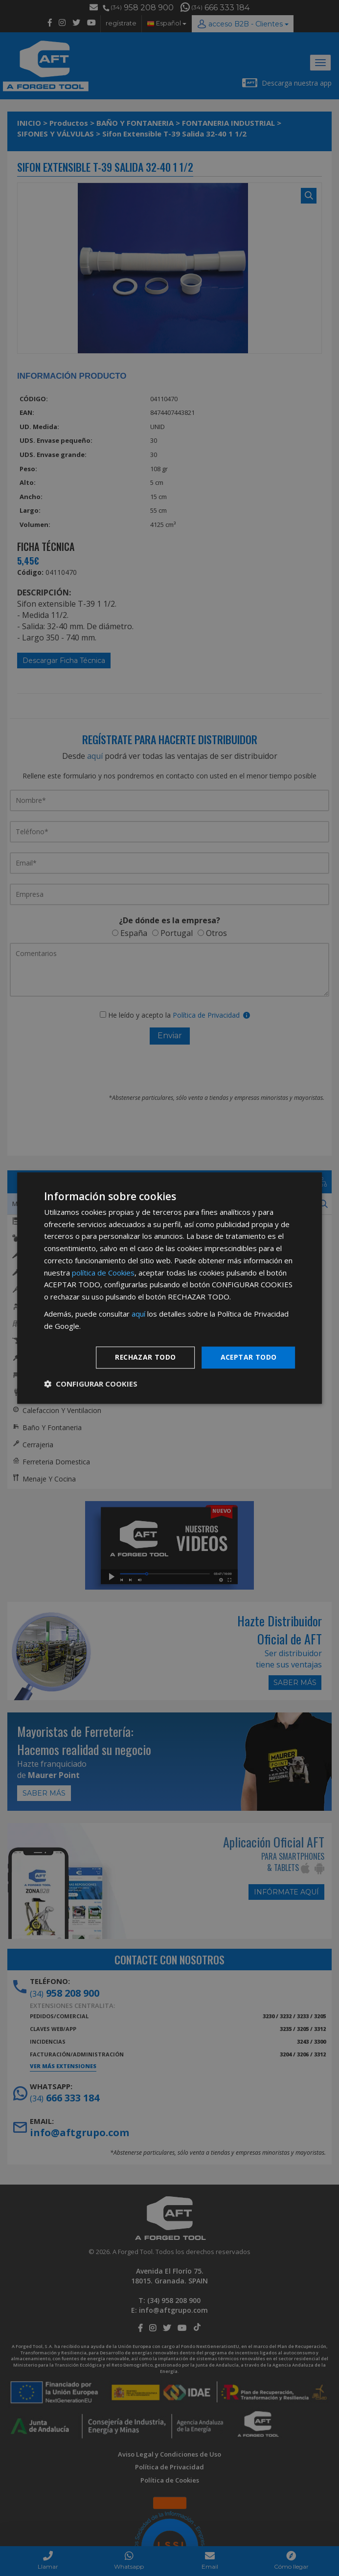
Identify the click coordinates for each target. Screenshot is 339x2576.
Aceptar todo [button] (248, 1357)
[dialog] (169, 1288)
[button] (90, 1383)
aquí (138, 1314)
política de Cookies (103, 1272)
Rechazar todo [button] (144, 1357)
